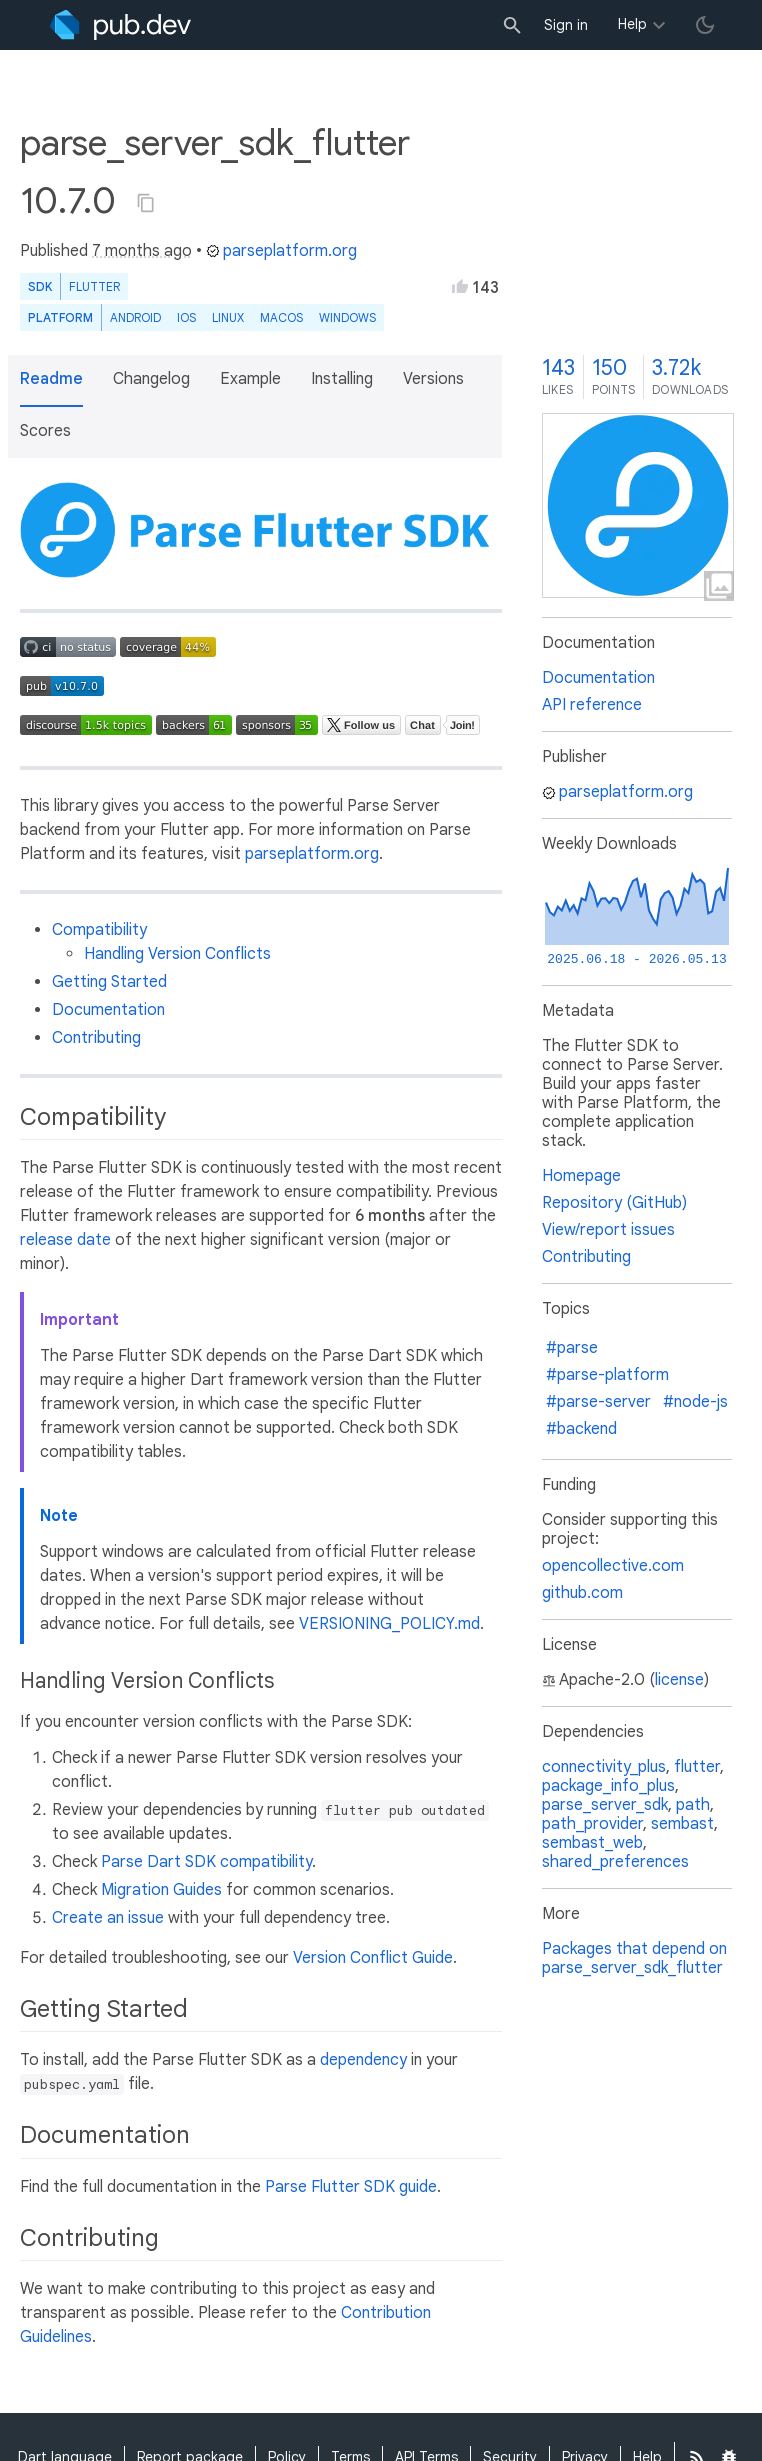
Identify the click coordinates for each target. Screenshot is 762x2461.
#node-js (695, 1402)
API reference (592, 705)
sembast (682, 1824)
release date (65, 1240)
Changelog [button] (151, 379)
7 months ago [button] (142, 251)
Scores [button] (45, 431)
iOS (186, 317)
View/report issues (608, 1230)
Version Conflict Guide (373, 1958)
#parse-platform (607, 1375)
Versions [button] (433, 379)
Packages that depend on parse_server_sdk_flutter (634, 1958)
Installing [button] (342, 379)
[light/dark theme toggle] (705, 25)
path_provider (592, 1824)
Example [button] (250, 379)
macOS (281, 317)
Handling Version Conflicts (177, 954)
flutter (697, 1767)
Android (135, 317)
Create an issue (108, 1918)
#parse (572, 1348)
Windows (347, 317)
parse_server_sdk (605, 1805)
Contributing (96, 1038)
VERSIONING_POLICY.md (389, 1624)
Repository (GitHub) (614, 1203)
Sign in (566, 25)
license (679, 1680)
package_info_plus (608, 1786)
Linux (228, 317)
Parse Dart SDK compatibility (206, 1862)
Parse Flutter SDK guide (351, 2187)
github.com (582, 1593)
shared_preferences (615, 1862)
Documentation (108, 1010)
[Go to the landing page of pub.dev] (120, 25)
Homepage (581, 1176)
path (693, 1805)
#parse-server (598, 1402)
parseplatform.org (281, 251)
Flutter (94, 286)
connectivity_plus (604, 1767)
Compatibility (99, 930)
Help (632, 24)
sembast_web (592, 1843)
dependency (363, 2060)
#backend (581, 1429)
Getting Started (109, 982)
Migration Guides (161, 1890)
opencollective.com (613, 1566)
